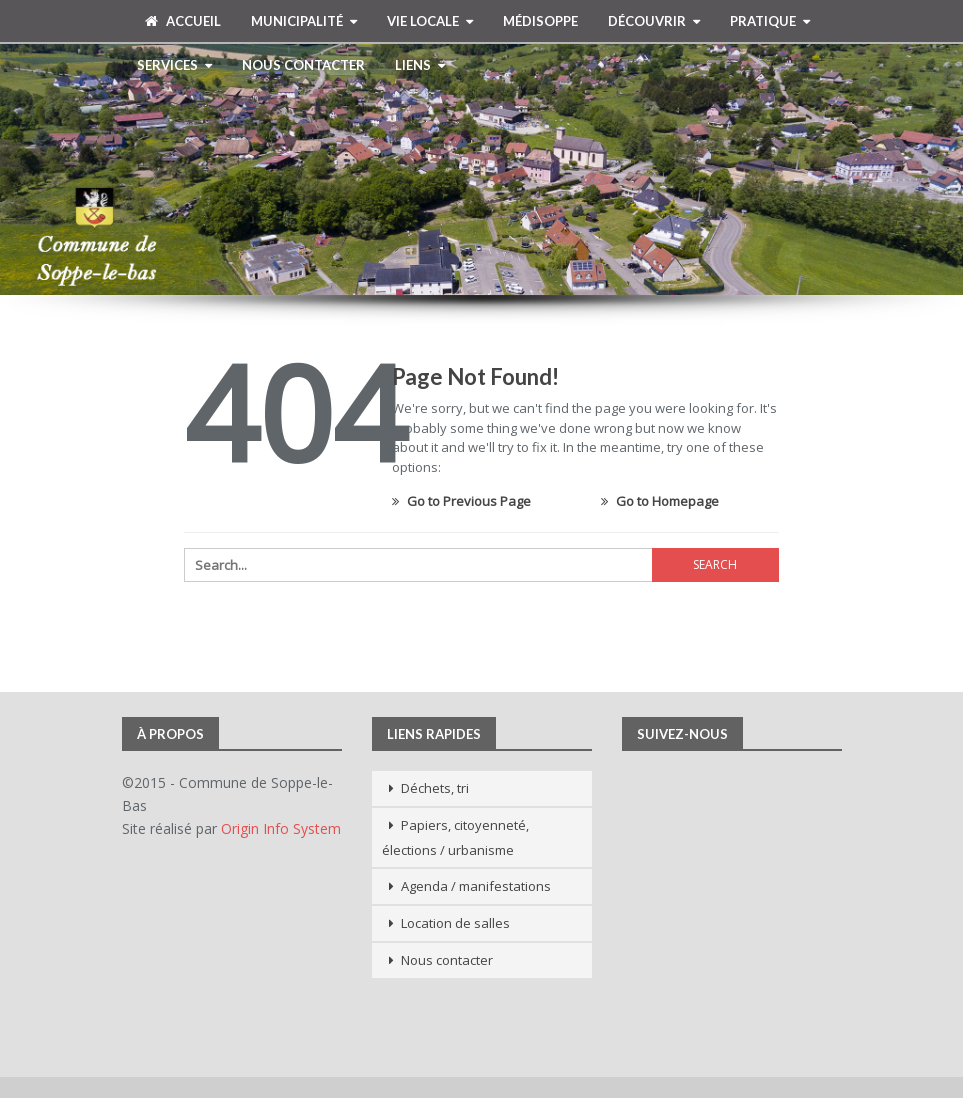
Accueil (183, 21)
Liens (413, 65)
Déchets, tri (435, 788)
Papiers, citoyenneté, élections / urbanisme (455, 837)
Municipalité (297, 21)
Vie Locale (423, 21)
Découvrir (647, 21)
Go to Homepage (660, 501)
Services (167, 65)
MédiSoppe (540, 21)
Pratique (763, 21)
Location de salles (455, 923)
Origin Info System (281, 828)
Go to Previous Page (461, 501)
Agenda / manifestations (476, 886)
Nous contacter (303, 65)
